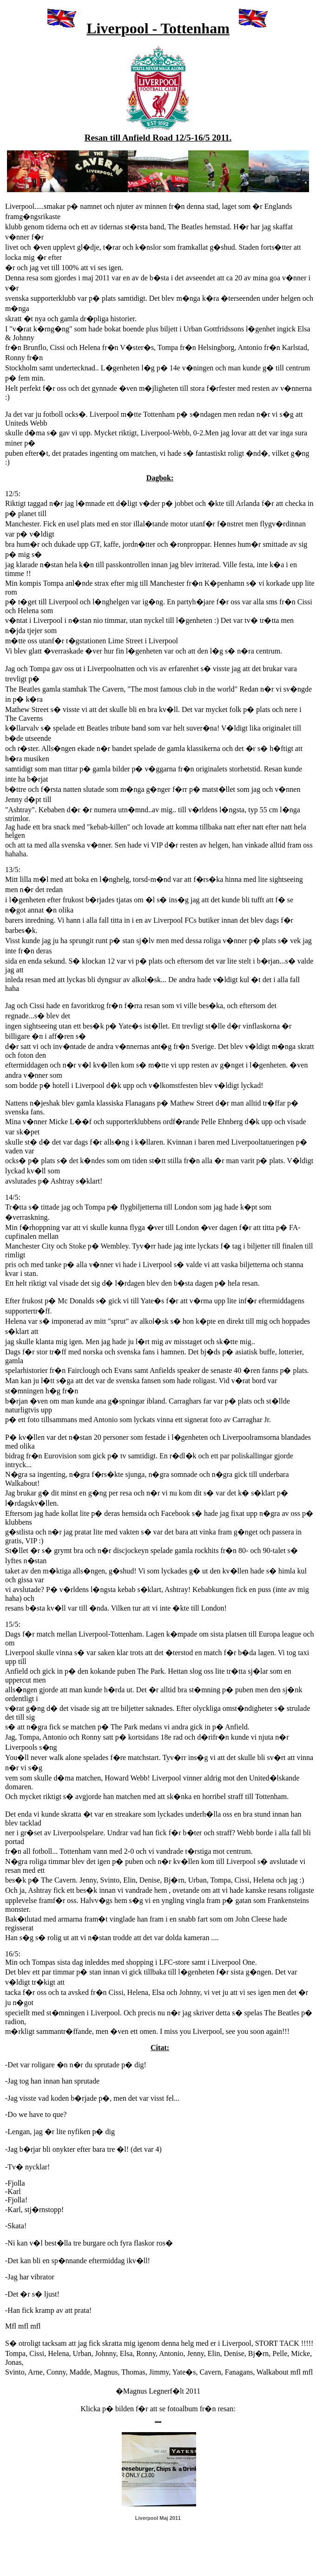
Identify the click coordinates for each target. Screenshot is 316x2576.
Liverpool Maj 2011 (158, 2518)
